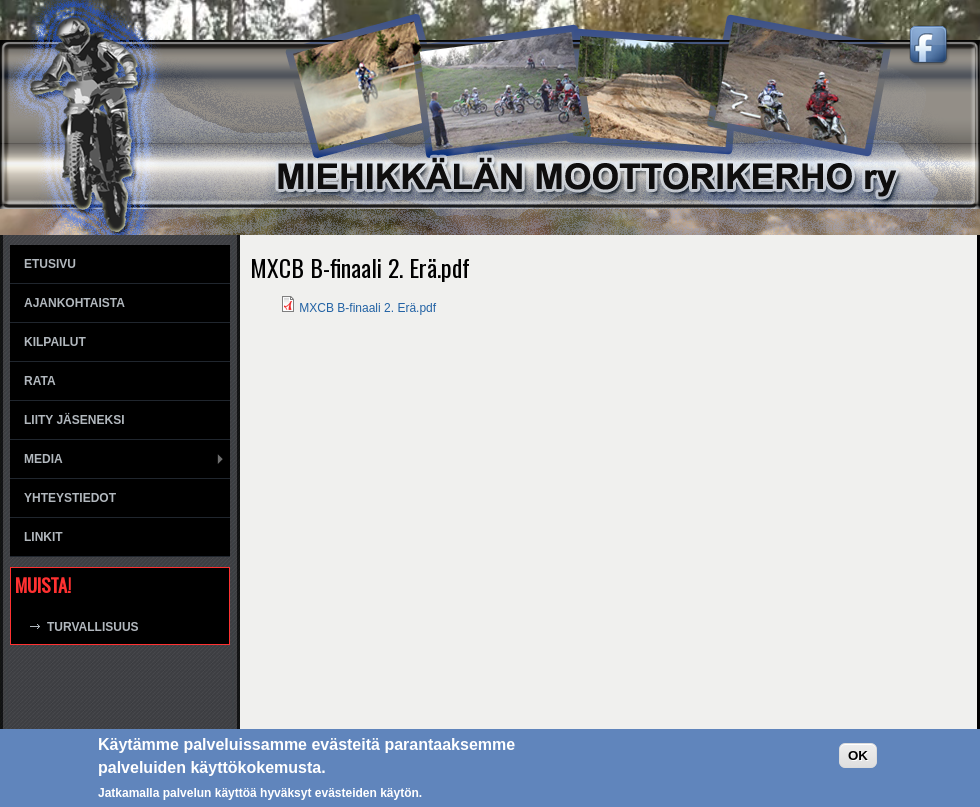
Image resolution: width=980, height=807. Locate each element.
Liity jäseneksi (74, 420)
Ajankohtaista (74, 303)
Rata (40, 381)
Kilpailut (55, 342)
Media (43, 459)
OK (858, 755)
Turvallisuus (93, 627)
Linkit (43, 537)
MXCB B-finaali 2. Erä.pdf (367, 308)
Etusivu (50, 264)
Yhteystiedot (70, 498)
